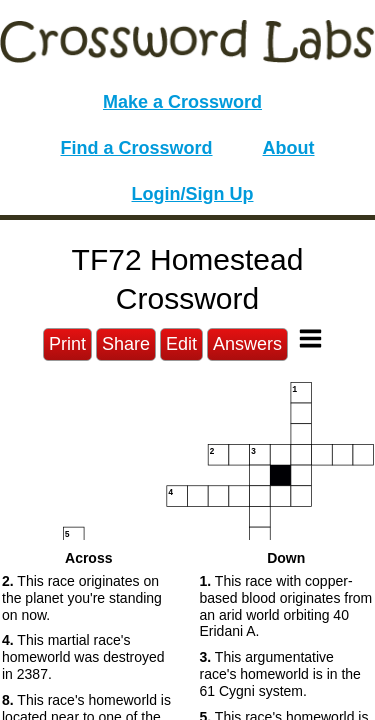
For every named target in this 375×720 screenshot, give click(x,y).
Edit (181, 344)
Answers (247, 344)
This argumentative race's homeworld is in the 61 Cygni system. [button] (280, 674)
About (289, 148)
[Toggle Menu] (310, 338)
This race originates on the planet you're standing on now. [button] (82, 598)
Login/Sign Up (193, 194)
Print (67, 344)
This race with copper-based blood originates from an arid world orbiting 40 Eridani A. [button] (286, 606)
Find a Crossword (137, 148)
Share (126, 344)
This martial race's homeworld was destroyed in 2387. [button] (83, 657)
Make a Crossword (182, 102)
